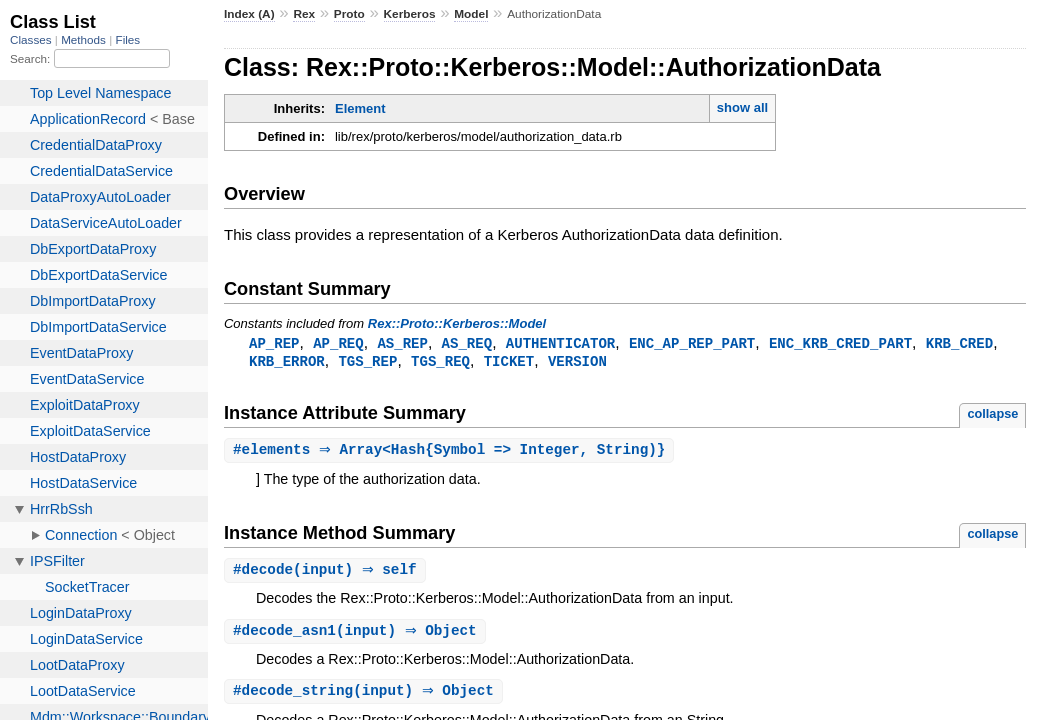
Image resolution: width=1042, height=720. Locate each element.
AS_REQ (467, 343)
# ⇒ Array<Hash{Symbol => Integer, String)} (451, 452)
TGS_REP (367, 362)
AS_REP (402, 343)
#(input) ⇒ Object (357, 635)
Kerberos (410, 14)
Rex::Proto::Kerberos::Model (457, 323)
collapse (992, 415)
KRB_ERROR (287, 362)
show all (742, 107)
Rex (304, 14)
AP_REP (274, 343)
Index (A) (249, 14)
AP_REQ (338, 343)
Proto (349, 14)
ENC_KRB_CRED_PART (840, 343)
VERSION (577, 362)
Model (471, 14)
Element (360, 108)
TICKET (509, 362)
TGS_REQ (440, 362)
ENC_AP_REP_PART (692, 343)
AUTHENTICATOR (560, 343)
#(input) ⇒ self (327, 573)
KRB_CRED (959, 343)
